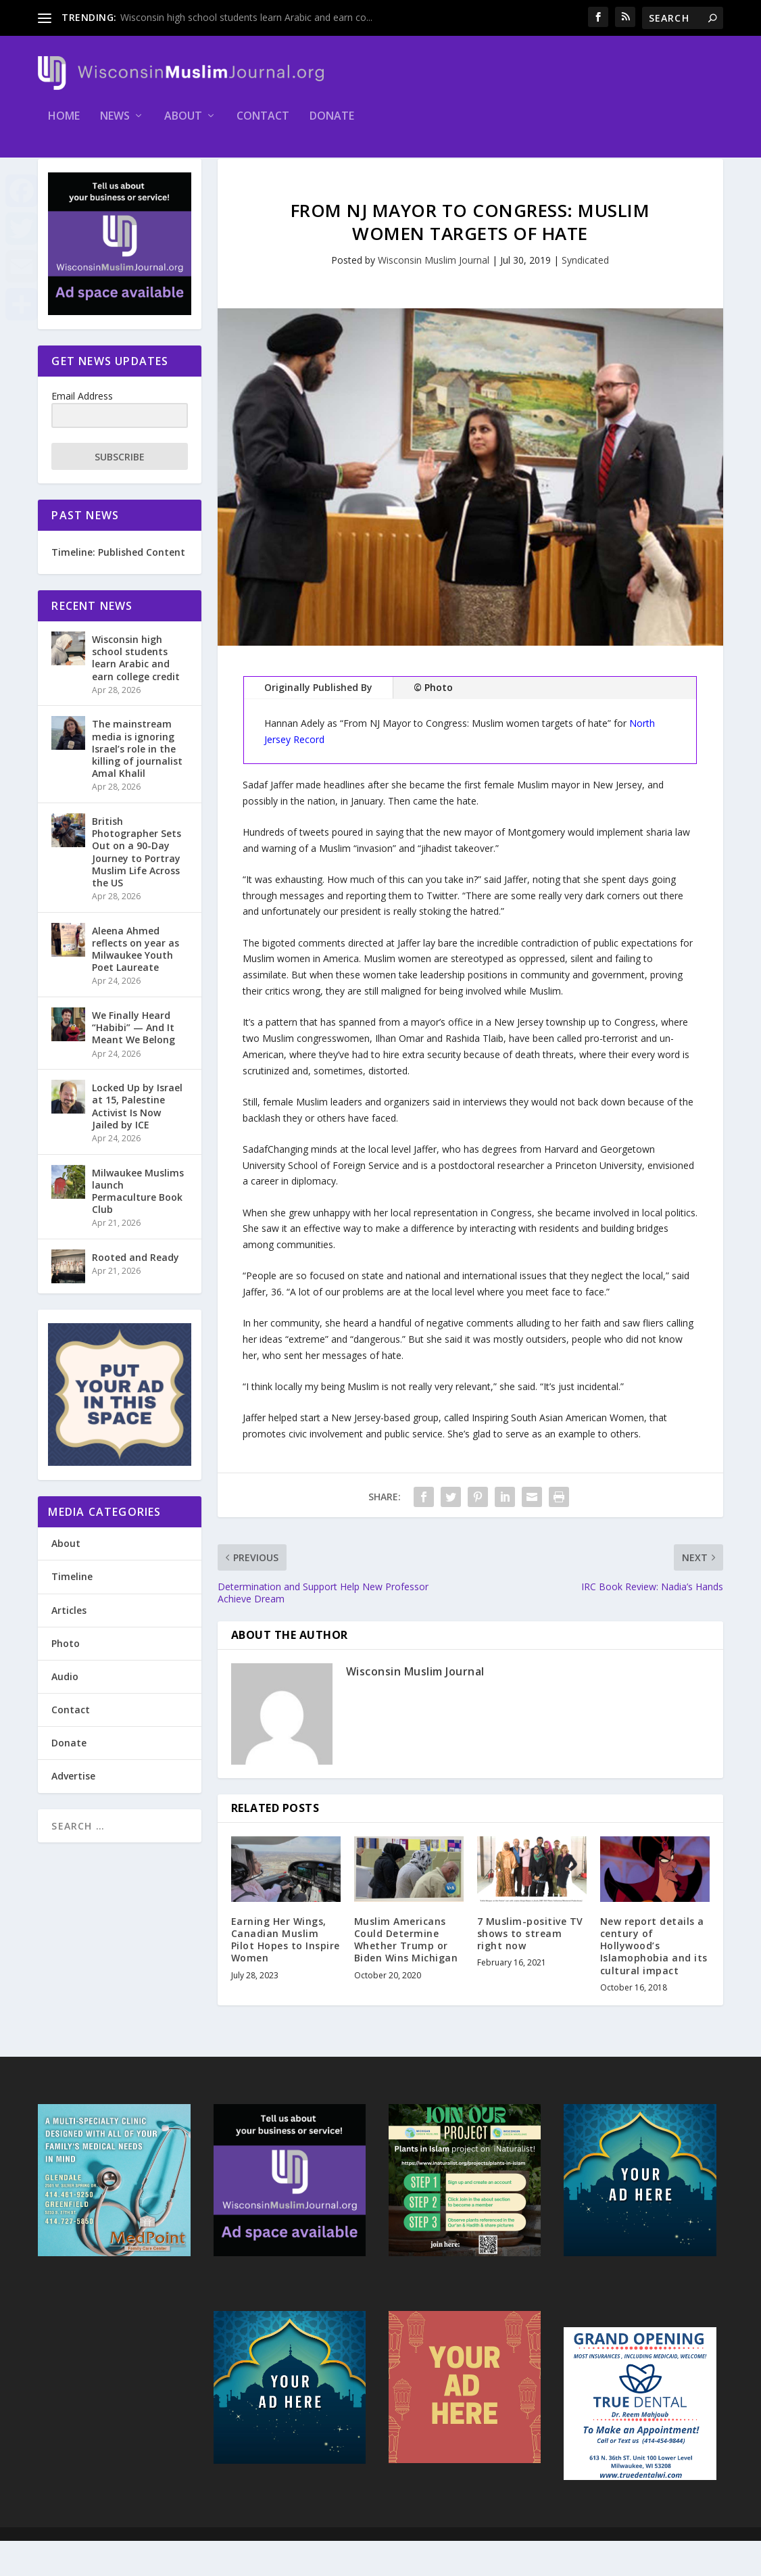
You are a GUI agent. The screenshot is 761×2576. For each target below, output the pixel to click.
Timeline (72, 1611)
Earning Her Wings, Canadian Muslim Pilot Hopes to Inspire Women (285, 1975)
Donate (332, 126)
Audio (64, 1711)
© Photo (433, 722)
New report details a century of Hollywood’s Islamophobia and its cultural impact (654, 1981)
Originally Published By (318, 722)
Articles (69, 1645)
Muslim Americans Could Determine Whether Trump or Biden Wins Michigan (406, 1975)
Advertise (73, 1811)
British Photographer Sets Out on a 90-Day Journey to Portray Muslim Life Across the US (136, 887)
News (115, 126)
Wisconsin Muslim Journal (433, 295)
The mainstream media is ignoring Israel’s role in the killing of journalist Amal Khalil (137, 784)
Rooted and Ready (135, 1292)
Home (64, 126)
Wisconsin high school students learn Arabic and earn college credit (136, 693)
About (183, 126)
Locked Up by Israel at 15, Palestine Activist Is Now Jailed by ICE (137, 1141)
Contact (263, 126)
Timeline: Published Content (118, 587)
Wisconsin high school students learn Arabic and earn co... (246, 17)
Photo (65, 1678)
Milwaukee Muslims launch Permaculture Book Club (138, 1226)
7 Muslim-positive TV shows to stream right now (530, 1968)
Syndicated (585, 295)
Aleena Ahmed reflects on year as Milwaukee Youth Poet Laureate (135, 984)
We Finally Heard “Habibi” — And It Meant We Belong (133, 1062)
